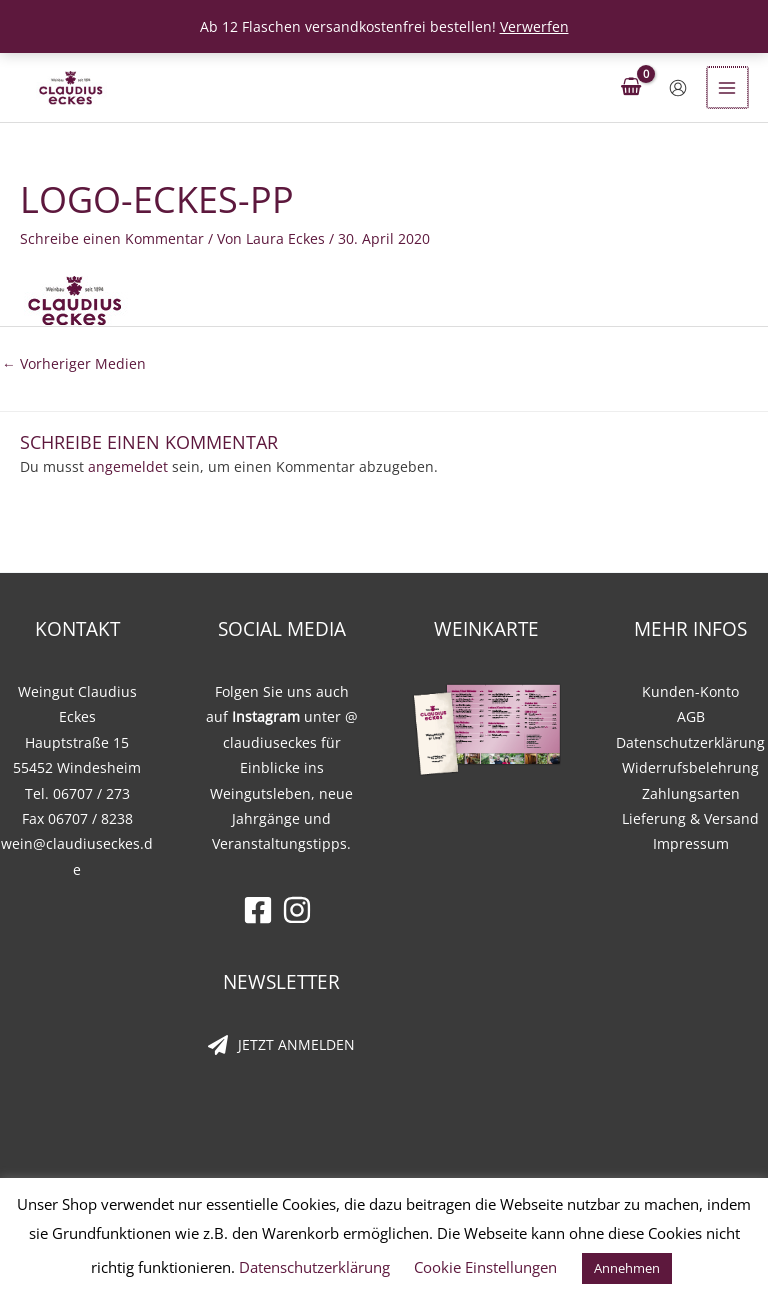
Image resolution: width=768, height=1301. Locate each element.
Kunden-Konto (690, 691)
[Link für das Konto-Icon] (680, 88)
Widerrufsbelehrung (690, 767)
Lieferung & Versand (690, 818)
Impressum (691, 843)
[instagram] (301, 910)
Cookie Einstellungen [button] (485, 1267)
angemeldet (128, 466)
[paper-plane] (281, 1044)
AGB (691, 716)
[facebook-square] (262, 910)
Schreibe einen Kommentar (112, 238)
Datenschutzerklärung (690, 742)
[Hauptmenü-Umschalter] (728, 87)
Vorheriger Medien (74, 363)
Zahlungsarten (691, 793)
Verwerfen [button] (534, 26)
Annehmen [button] (627, 1268)
